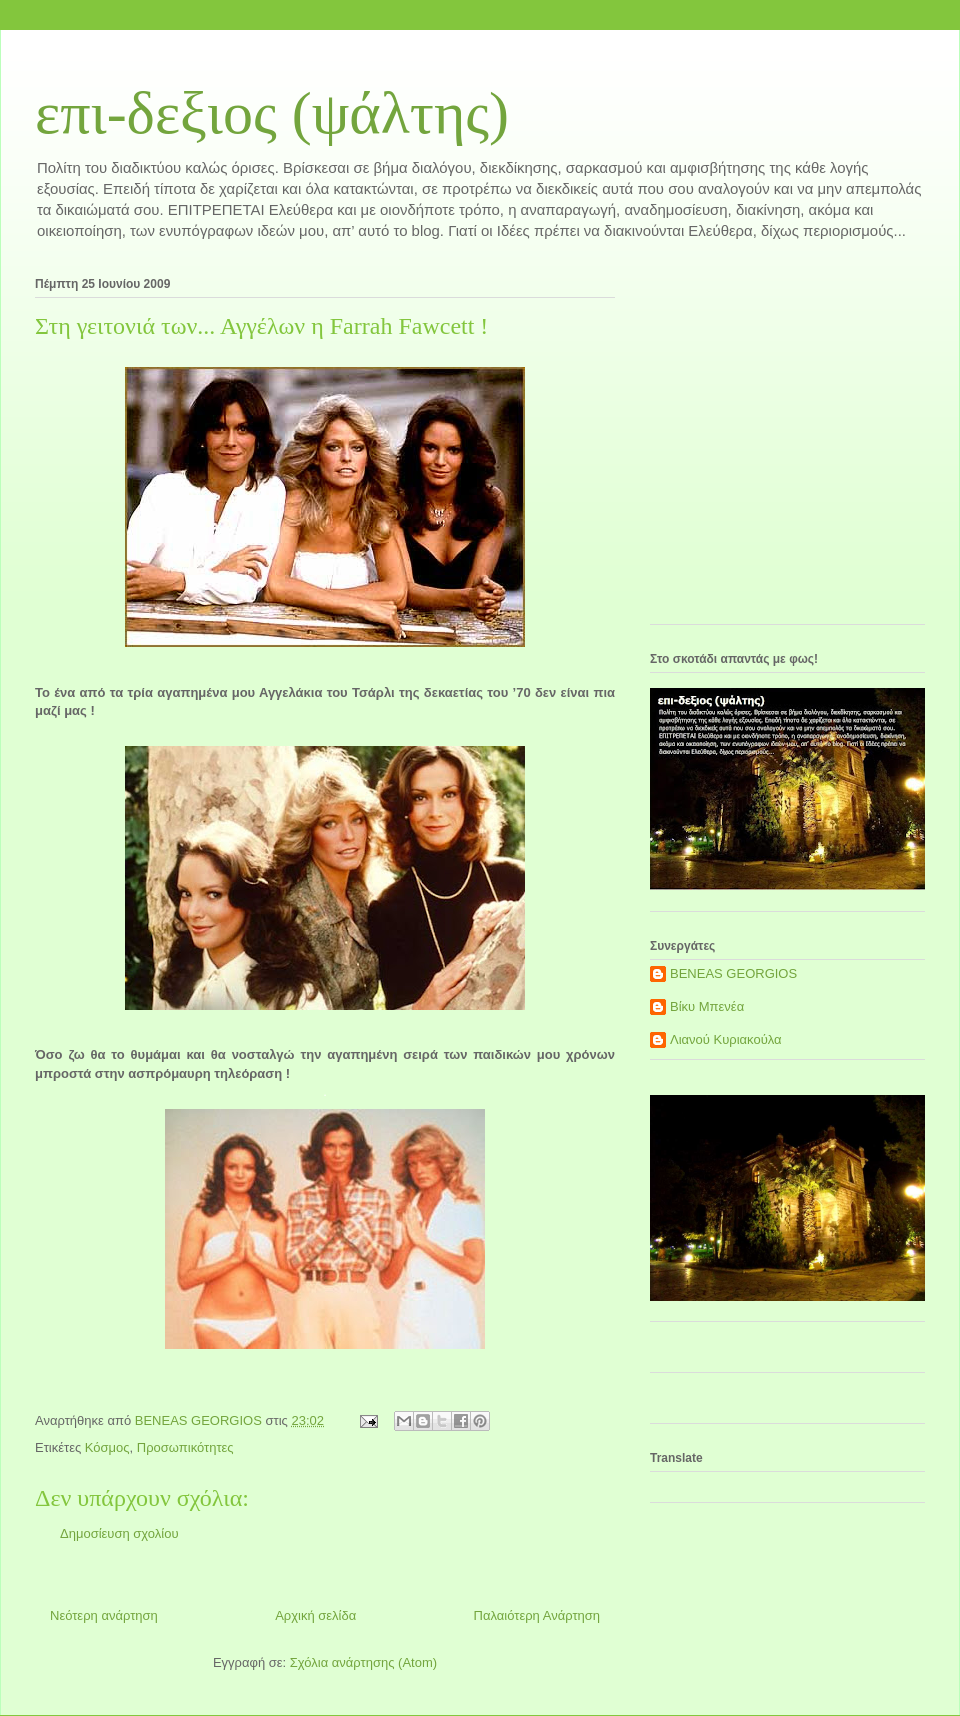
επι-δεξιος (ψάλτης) (272, 113)
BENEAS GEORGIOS (733, 973)
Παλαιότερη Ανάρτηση (537, 1615)
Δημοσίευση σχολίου (119, 1533)
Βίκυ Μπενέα (707, 1006)
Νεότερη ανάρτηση (104, 1615)
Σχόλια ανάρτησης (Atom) (363, 1662)
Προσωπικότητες (185, 1447)
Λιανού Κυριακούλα (726, 1039)
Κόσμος (107, 1447)
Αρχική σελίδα (315, 1615)
